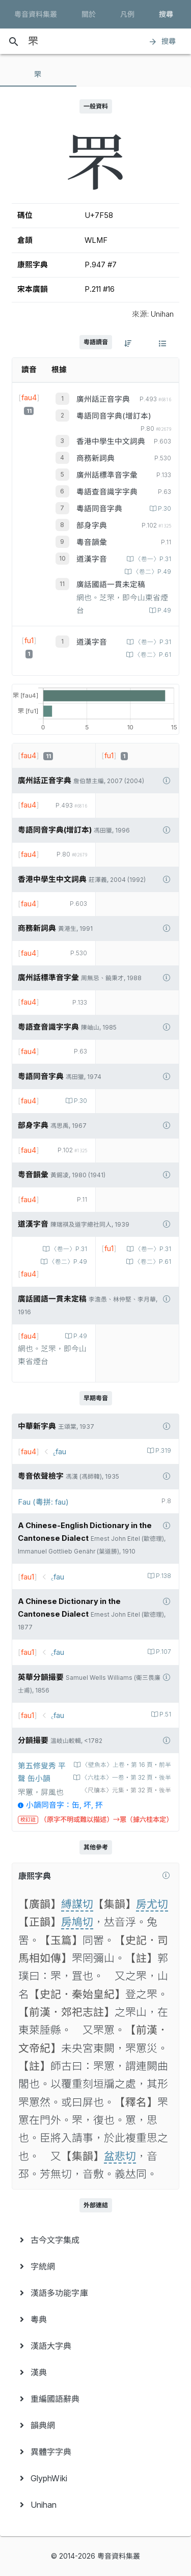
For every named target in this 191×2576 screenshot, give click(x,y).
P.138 (162, 1576)
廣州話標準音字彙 (107, 475)
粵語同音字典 (99, 508)
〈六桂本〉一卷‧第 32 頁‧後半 (125, 1777)
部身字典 (91, 525)
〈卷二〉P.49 (151, 571)
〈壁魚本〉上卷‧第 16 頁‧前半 (125, 1764)
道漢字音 (91, 559)
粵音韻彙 (91, 542)
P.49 (163, 610)
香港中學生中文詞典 (110, 441)
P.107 (162, 1651)
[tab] (38, 74)
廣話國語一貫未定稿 (110, 584)
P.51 (164, 1714)
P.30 (163, 508)
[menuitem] (95, 2240)
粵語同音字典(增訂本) (113, 416)
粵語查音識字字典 (107, 491)
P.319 (162, 1450)
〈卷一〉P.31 (152, 559)
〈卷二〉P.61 (152, 654)
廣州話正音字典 (103, 399)
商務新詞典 (95, 458)
